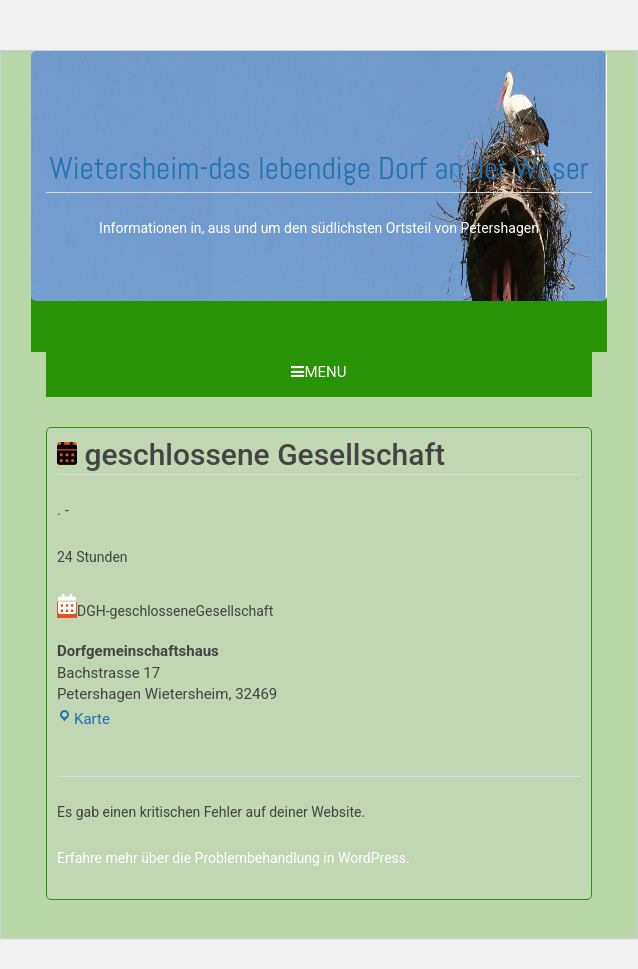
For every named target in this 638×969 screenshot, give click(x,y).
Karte (83, 719)
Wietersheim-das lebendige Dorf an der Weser (319, 168)
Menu (318, 372)
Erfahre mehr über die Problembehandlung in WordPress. (233, 858)
